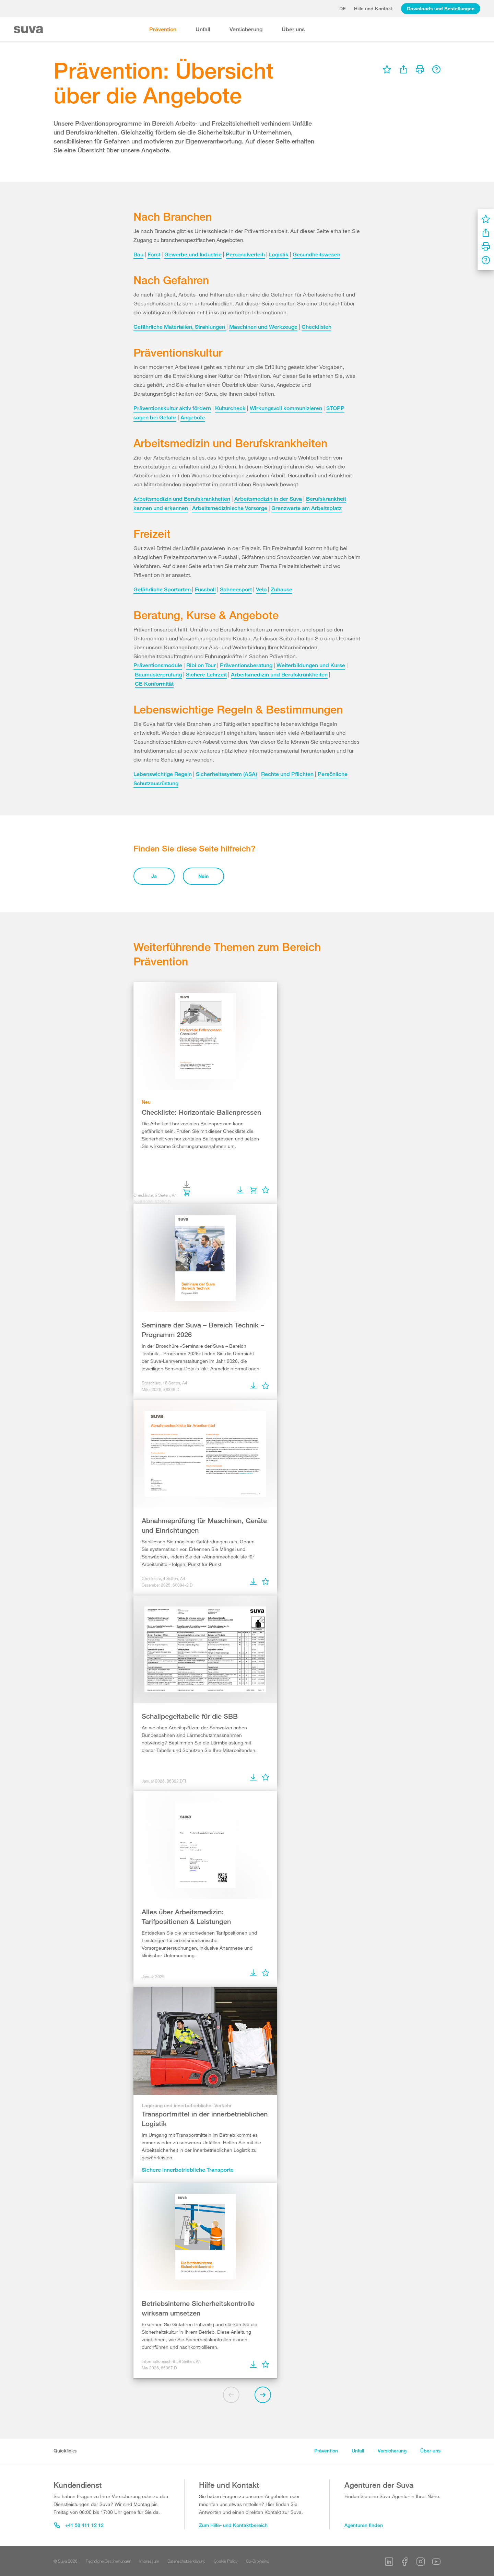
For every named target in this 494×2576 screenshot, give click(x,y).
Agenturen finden (363, 2525)
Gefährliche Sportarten (162, 589)
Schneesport (236, 589)
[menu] (387, 69)
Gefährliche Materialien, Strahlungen (179, 327)
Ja (154, 876)
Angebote (192, 417)
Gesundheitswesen (316, 254)
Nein (203, 876)
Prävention (162, 29)
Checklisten (316, 327)
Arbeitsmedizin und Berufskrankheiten (181, 499)
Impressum (149, 2561)
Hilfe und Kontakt (373, 8)
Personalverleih (245, 254)
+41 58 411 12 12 (79, 2525)
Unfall (203, 29)
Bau (138, 254)
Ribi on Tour (201, 665)
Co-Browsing (257, 2561)
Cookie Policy (226, 2561)
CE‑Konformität (154, 684)
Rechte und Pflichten (287, 774)
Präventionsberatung (246, 665)
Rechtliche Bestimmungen (108, 2561)
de (342, 8)
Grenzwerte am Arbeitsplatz (306, 508)
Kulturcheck (230, 408)
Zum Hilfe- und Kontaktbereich (233, 2525)
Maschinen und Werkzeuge (263, 327)
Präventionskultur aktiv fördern (172, 408)
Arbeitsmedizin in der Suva (268, 499)
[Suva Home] (29, 30)
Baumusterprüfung (158, 674)
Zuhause (281, 589)
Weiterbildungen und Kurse (311, 665)
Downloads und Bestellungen (440, 8)
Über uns (293, 29)
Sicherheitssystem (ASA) (226, 774)
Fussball (205, 589)
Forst (154, 254)
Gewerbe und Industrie (193, 254)
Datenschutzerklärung (186, 2561)
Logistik (279, 254)
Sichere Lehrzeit (206, 674)
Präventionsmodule (157, 665)
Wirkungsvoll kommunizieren (286, 408)
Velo (261, 589)
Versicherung (246, 29)
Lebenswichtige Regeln (162, 774)
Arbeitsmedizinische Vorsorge (229, 508)
